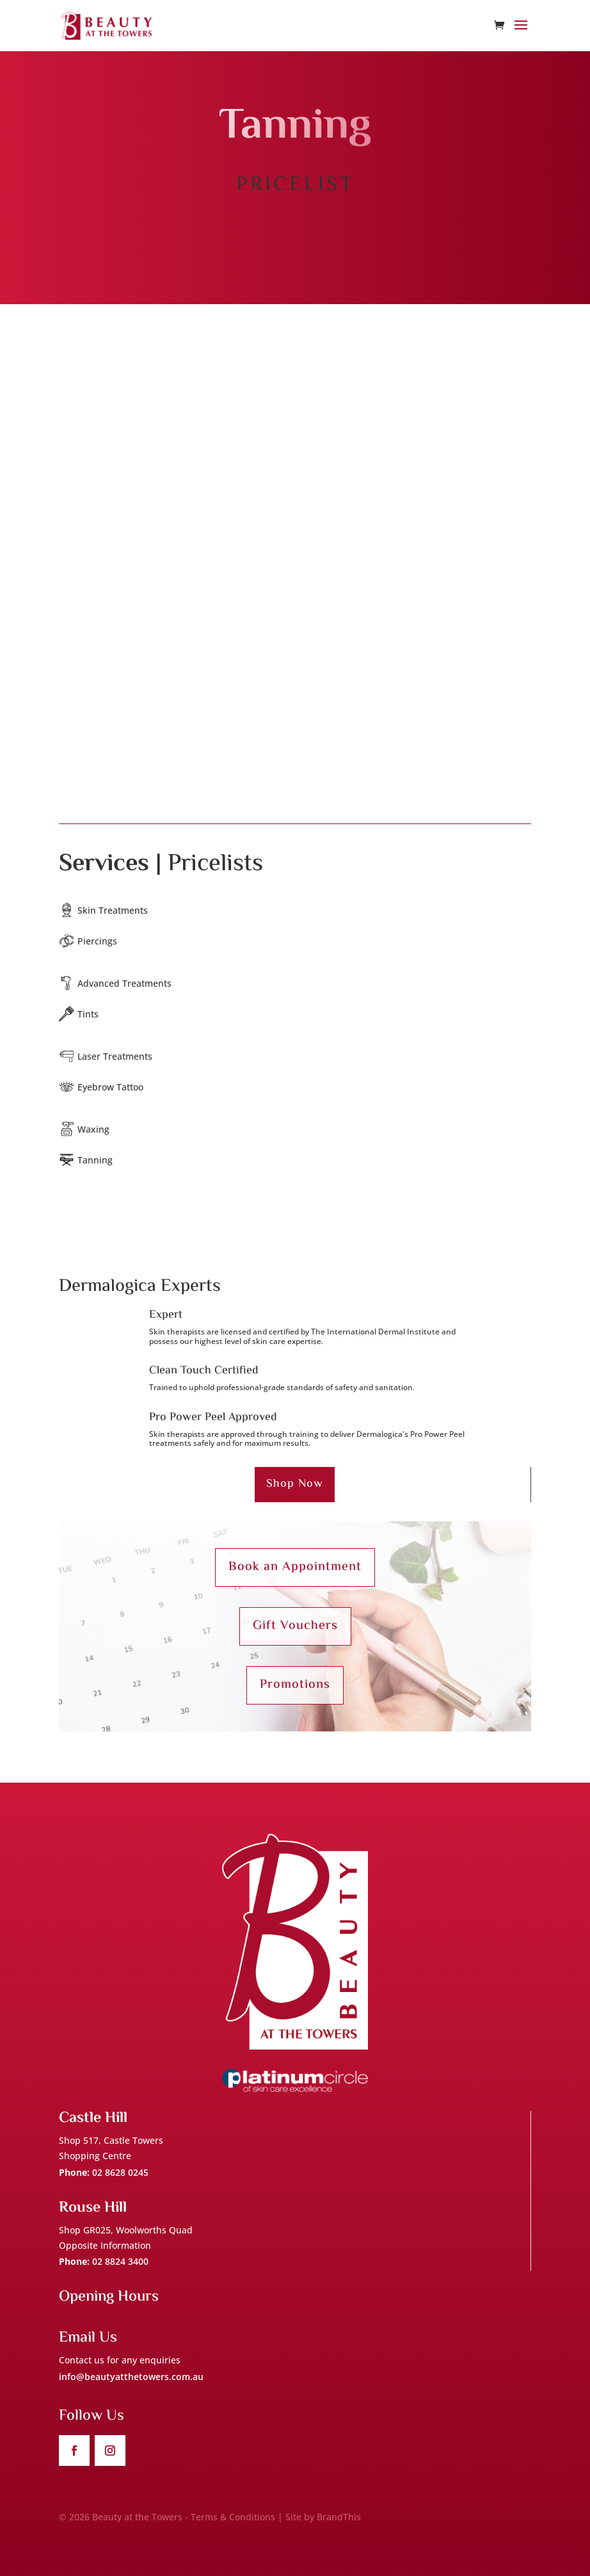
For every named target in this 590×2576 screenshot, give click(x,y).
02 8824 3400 (120, 2261)
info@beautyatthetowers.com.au (131, 2376)
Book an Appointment (295, 1567)
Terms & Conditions (233, 2517)
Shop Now (294, 1484)
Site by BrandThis (323, 2517)
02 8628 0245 (120, 2172)
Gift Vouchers (295, 1626)
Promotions (295, 1685)
